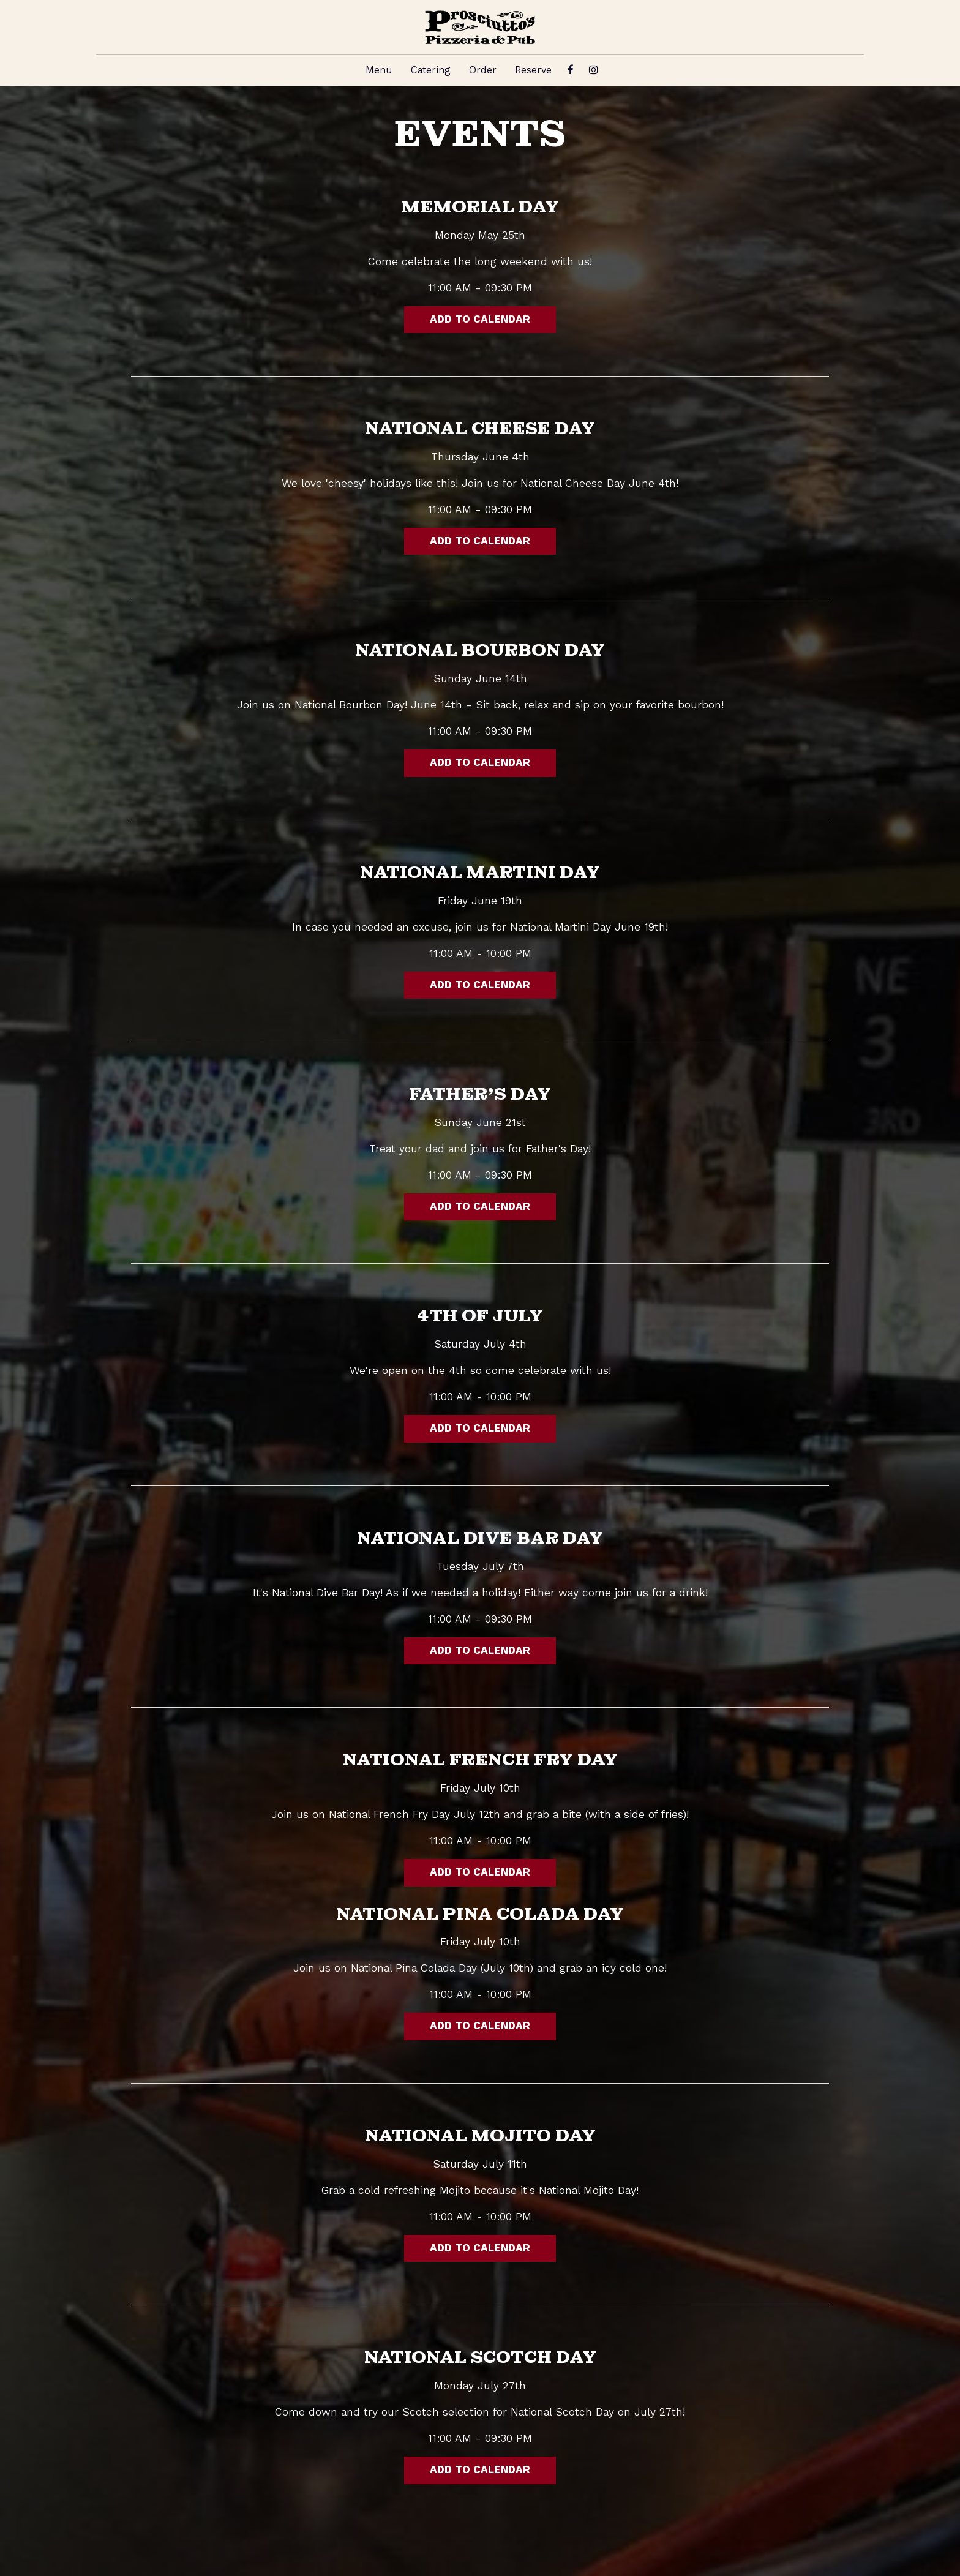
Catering (431, 70)
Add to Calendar (480, 319)
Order (483, 70)
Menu (379, 70)
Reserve (533, 70)
